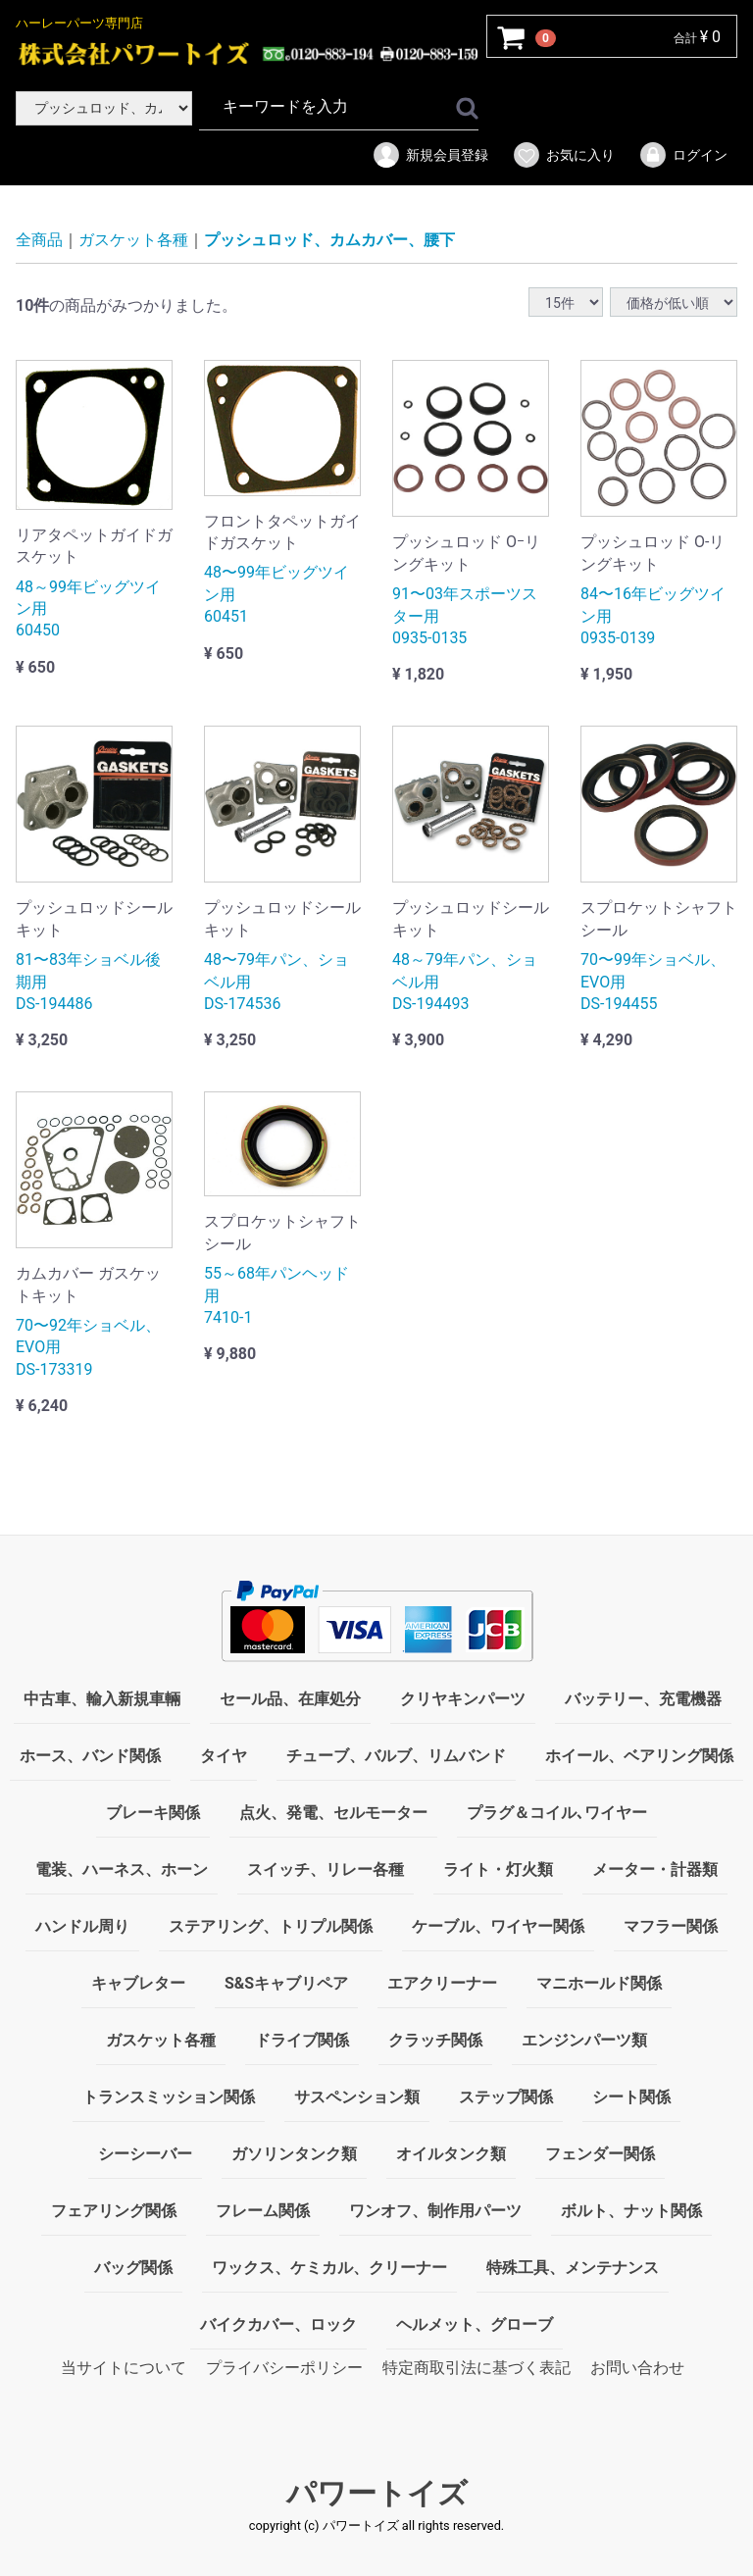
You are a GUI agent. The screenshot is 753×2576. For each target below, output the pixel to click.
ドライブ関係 (302, 2040)
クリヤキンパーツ (463, 1699)
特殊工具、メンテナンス (572, 2267)
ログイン (683, 155)
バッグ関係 (133, 2267)
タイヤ (223, 1755)
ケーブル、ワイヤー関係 (498, 1926)
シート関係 (631, 2097)
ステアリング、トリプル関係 (271, 1926)
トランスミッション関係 (168, 2097)
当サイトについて (123, 2367)
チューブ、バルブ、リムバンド (396, 1755)
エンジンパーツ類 (584, 2040)
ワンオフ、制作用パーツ (435, 2210)
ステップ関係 (506, 2097)
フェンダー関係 (600, 2154)
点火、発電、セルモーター (333, 1812)
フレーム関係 (263, 2210)
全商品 (39, 239)
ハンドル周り (82, 1926)
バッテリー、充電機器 (643, 1699)
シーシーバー (145, 2154)
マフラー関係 (671, 1926)
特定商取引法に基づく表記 (476, 2367)
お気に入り (563, 155)
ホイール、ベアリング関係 (639, 1755)
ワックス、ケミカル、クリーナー (329, 2267)
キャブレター (138, 1983)
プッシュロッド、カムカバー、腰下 (329, 239)
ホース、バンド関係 (90, 1755)
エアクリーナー (442, 1983)
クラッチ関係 (435, 2040)
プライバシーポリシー (284, 2367)
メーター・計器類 (655, 1869)
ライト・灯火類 (498, 1869)
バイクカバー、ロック (278, 2324)
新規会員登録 (430, 155)
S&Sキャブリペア (286, 1983)
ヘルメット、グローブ (474, 2324)
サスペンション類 (357, 2097)
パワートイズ (377, 2494)
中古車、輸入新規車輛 (102, 1699)
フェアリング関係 (113, 2210)
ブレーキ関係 (153, 1812)
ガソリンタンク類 (294, 2154)
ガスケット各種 (133, 239)
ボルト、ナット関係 (631, 2210)
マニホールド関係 (599, 1983)
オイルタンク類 (451, 2154)
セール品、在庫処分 (290, 1699)
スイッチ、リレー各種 (325, 1869)
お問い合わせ (637, 2367)
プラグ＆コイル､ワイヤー (557, 1812)
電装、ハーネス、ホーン (121, 1869)
